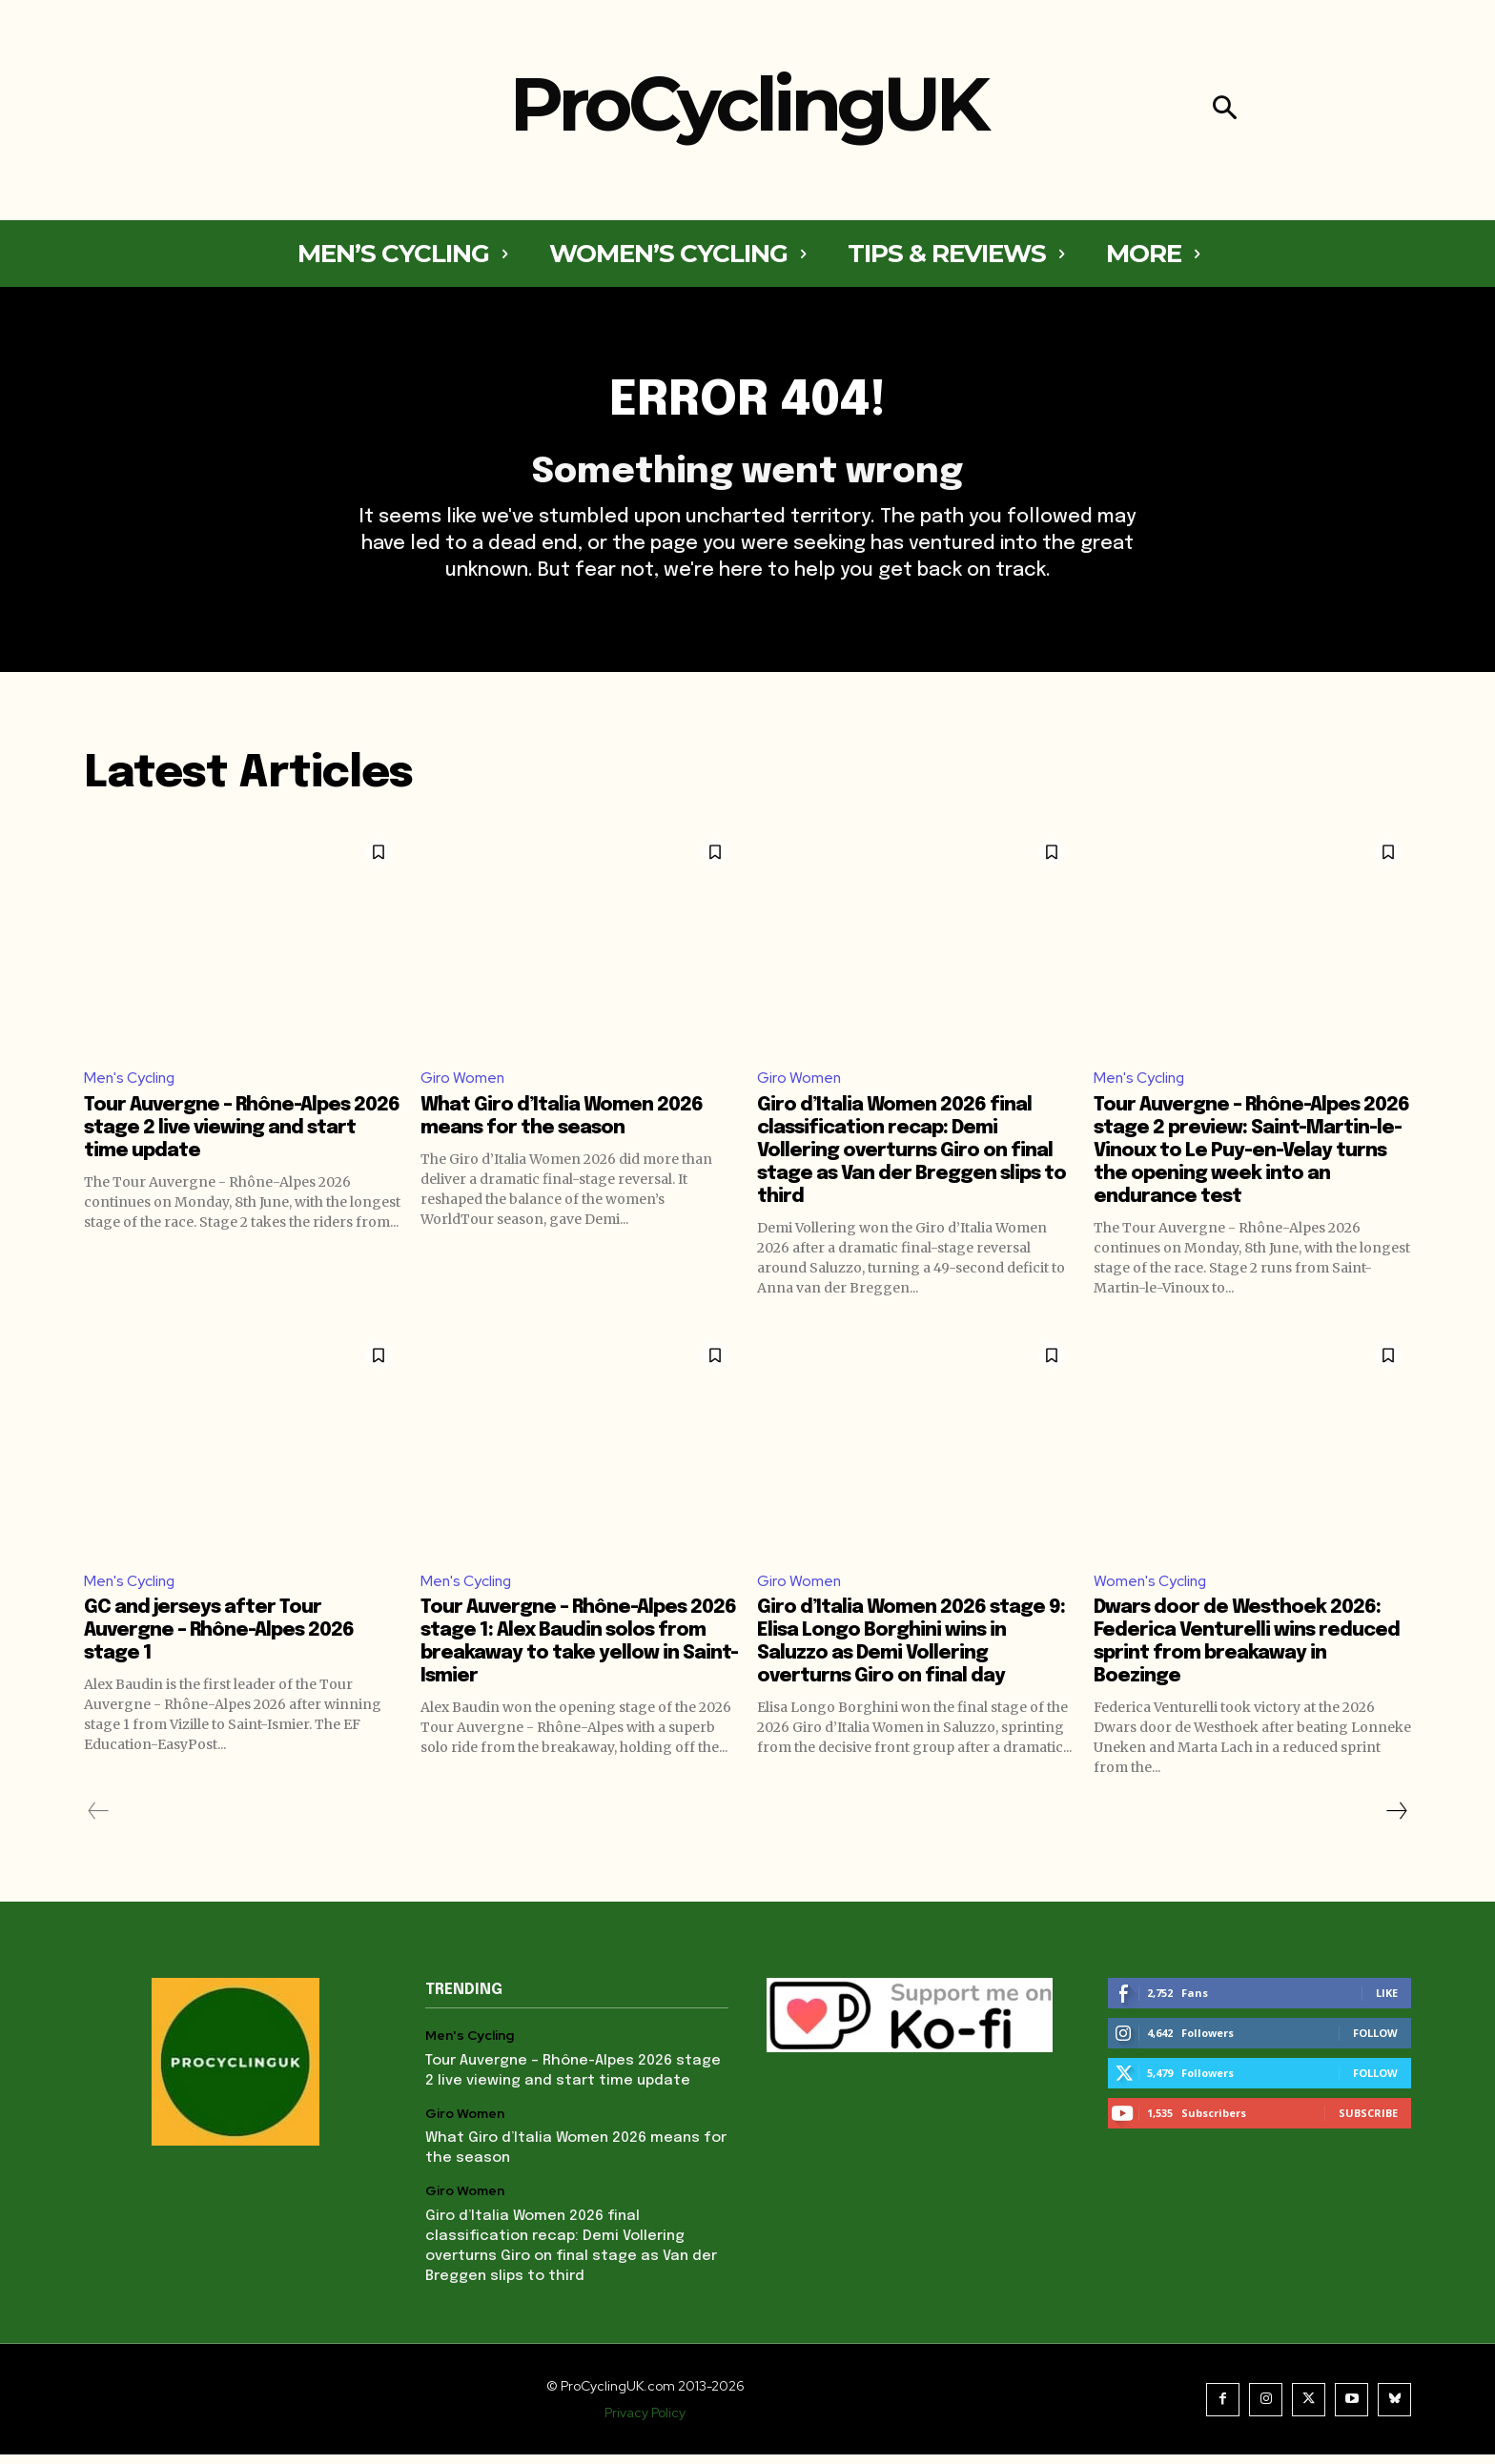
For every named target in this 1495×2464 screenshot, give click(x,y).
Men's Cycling (130, 1085)
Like (1387, 2002)
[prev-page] (98, 1820)
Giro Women (462, 1085)
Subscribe (1368, 2122)
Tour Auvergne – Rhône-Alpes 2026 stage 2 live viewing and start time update (241, 1136)
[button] (1225, 110)
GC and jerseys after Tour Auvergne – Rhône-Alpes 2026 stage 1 (219, 1640)
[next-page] (1396, 1820)
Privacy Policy (645, 2422)
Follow (1375, 2042)
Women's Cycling (1151, 1589)
